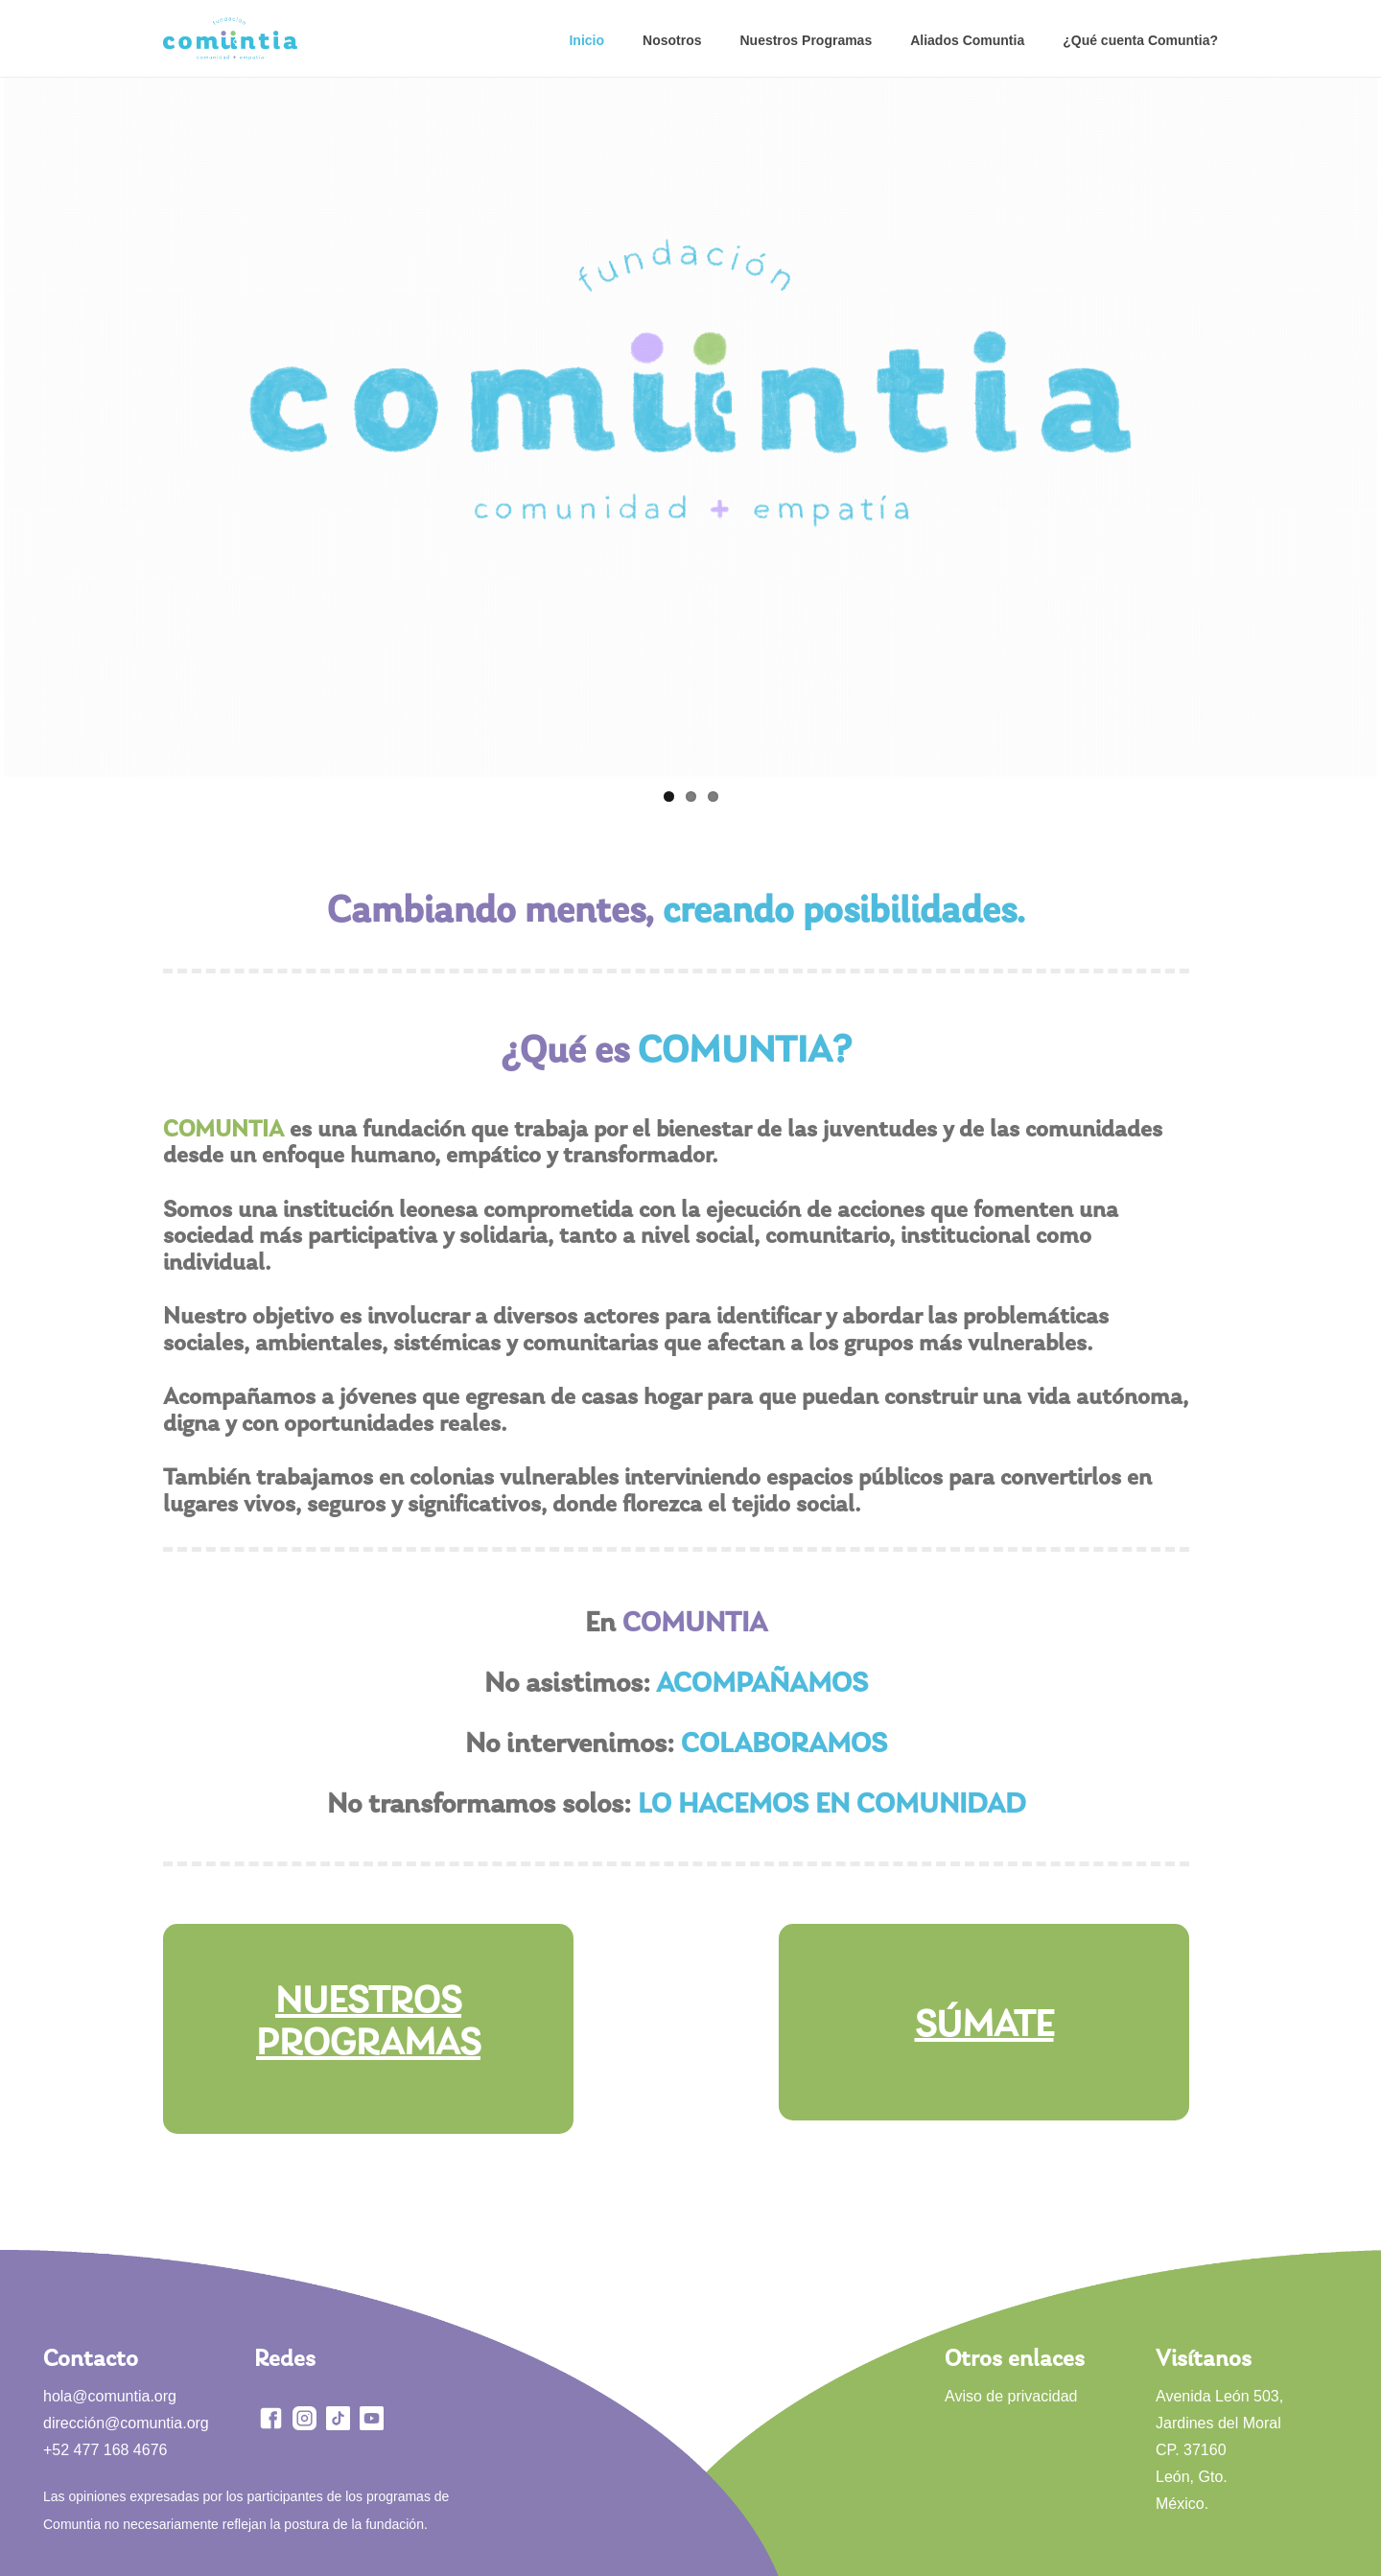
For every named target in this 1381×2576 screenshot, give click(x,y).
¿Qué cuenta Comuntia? (1140, 40)
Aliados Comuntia (967, 40)
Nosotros (672, 40)
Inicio (586, 40)
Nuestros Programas (805, 40)
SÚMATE (984, 2026)
